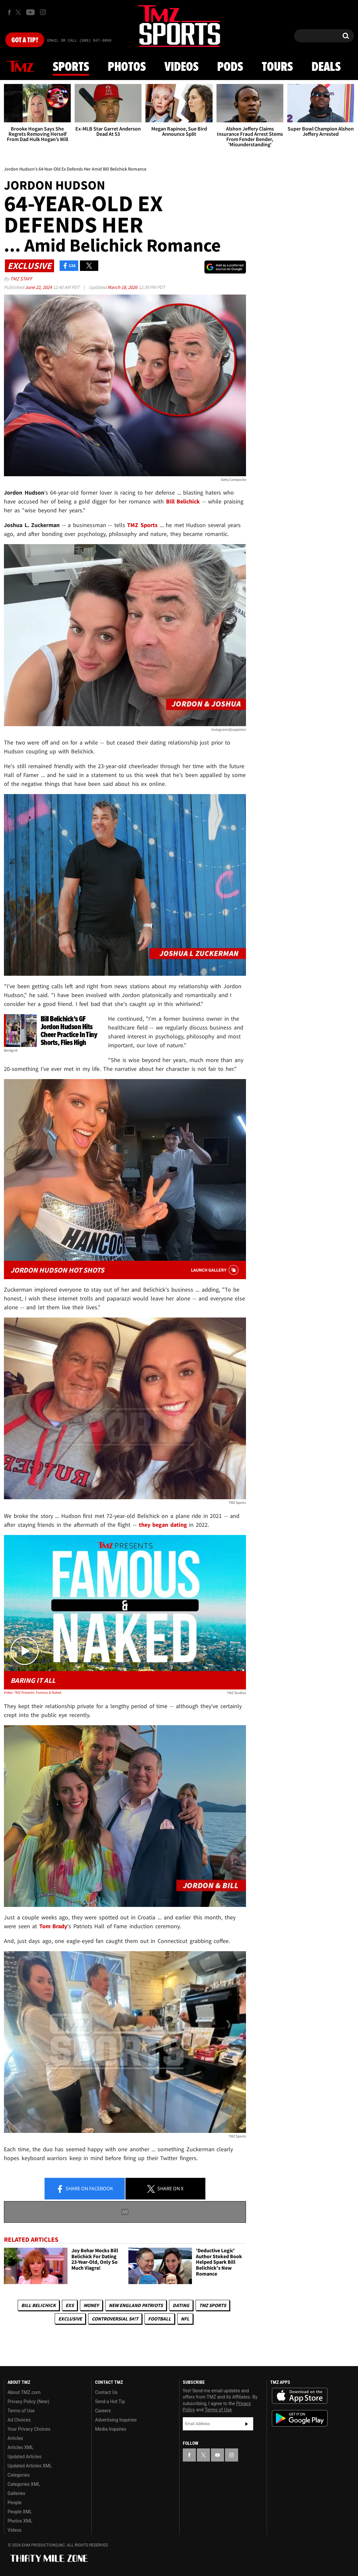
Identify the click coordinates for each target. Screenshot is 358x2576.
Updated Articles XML (30, 2465)
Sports (71, 67)
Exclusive (70, 2319)
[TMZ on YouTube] (217, 2455)
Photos (127, 67)
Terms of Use (21, 2410)
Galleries (16, 2493)
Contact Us (106, 2392)
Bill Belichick (38, 2305)
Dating (181, 2305)
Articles (15, 2438)
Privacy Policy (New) (28, 2401)
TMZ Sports (142, 525)
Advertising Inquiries (116, 2420)
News (20, 67)
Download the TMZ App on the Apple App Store (300, 2396)
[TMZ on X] (19, 12)
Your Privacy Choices (29, 2429)
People (15, 2502)
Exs (70, 2305)
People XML (20, 2511)
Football (159, 2319)
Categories (18, 2475)
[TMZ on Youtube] (30, 12)
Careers (103, 2410)
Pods (230, 67)
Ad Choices (19, 2420)
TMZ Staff (21, 279)
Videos (181, 67)
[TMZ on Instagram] (42, 12)
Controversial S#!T (115, 2319)
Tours (277, 67)
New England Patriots (136, 2305)
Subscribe (246, 2423)
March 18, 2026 (122, 287)
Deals (326, 67)
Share (84, 2189)
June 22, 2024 (39, 287)
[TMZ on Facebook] (9, 12)
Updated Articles (24, 2456)
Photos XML (20, 2521)
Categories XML (24, 2484)
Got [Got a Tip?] (24, 40)
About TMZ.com (24, 2392)
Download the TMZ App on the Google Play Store (300, 2418)
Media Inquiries (110, 2429)
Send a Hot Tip (110, 2401)
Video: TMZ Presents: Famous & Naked (32, 1692)
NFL (185, 2319)
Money (91, 2305)
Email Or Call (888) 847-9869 (79, 40)
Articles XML (21, 2447)
